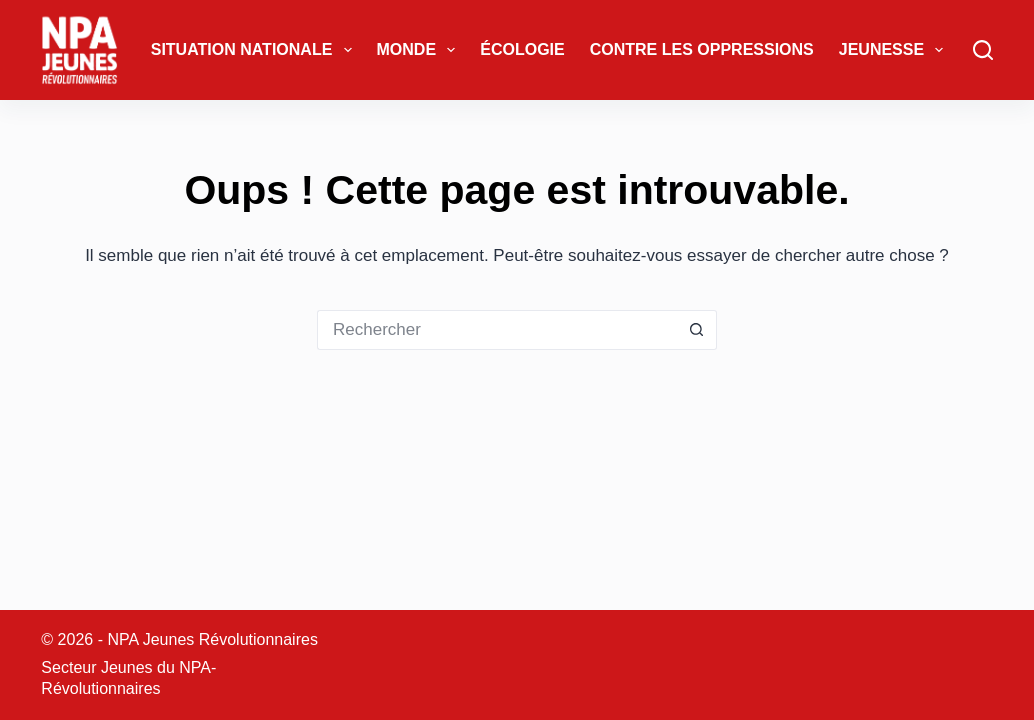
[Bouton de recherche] (697, 330)
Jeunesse (895, 50)
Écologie (522, 49)
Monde (420, 50)
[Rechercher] (983, 50)
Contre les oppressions (702, 49)
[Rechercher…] (497, 330)
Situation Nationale (255, 50)
